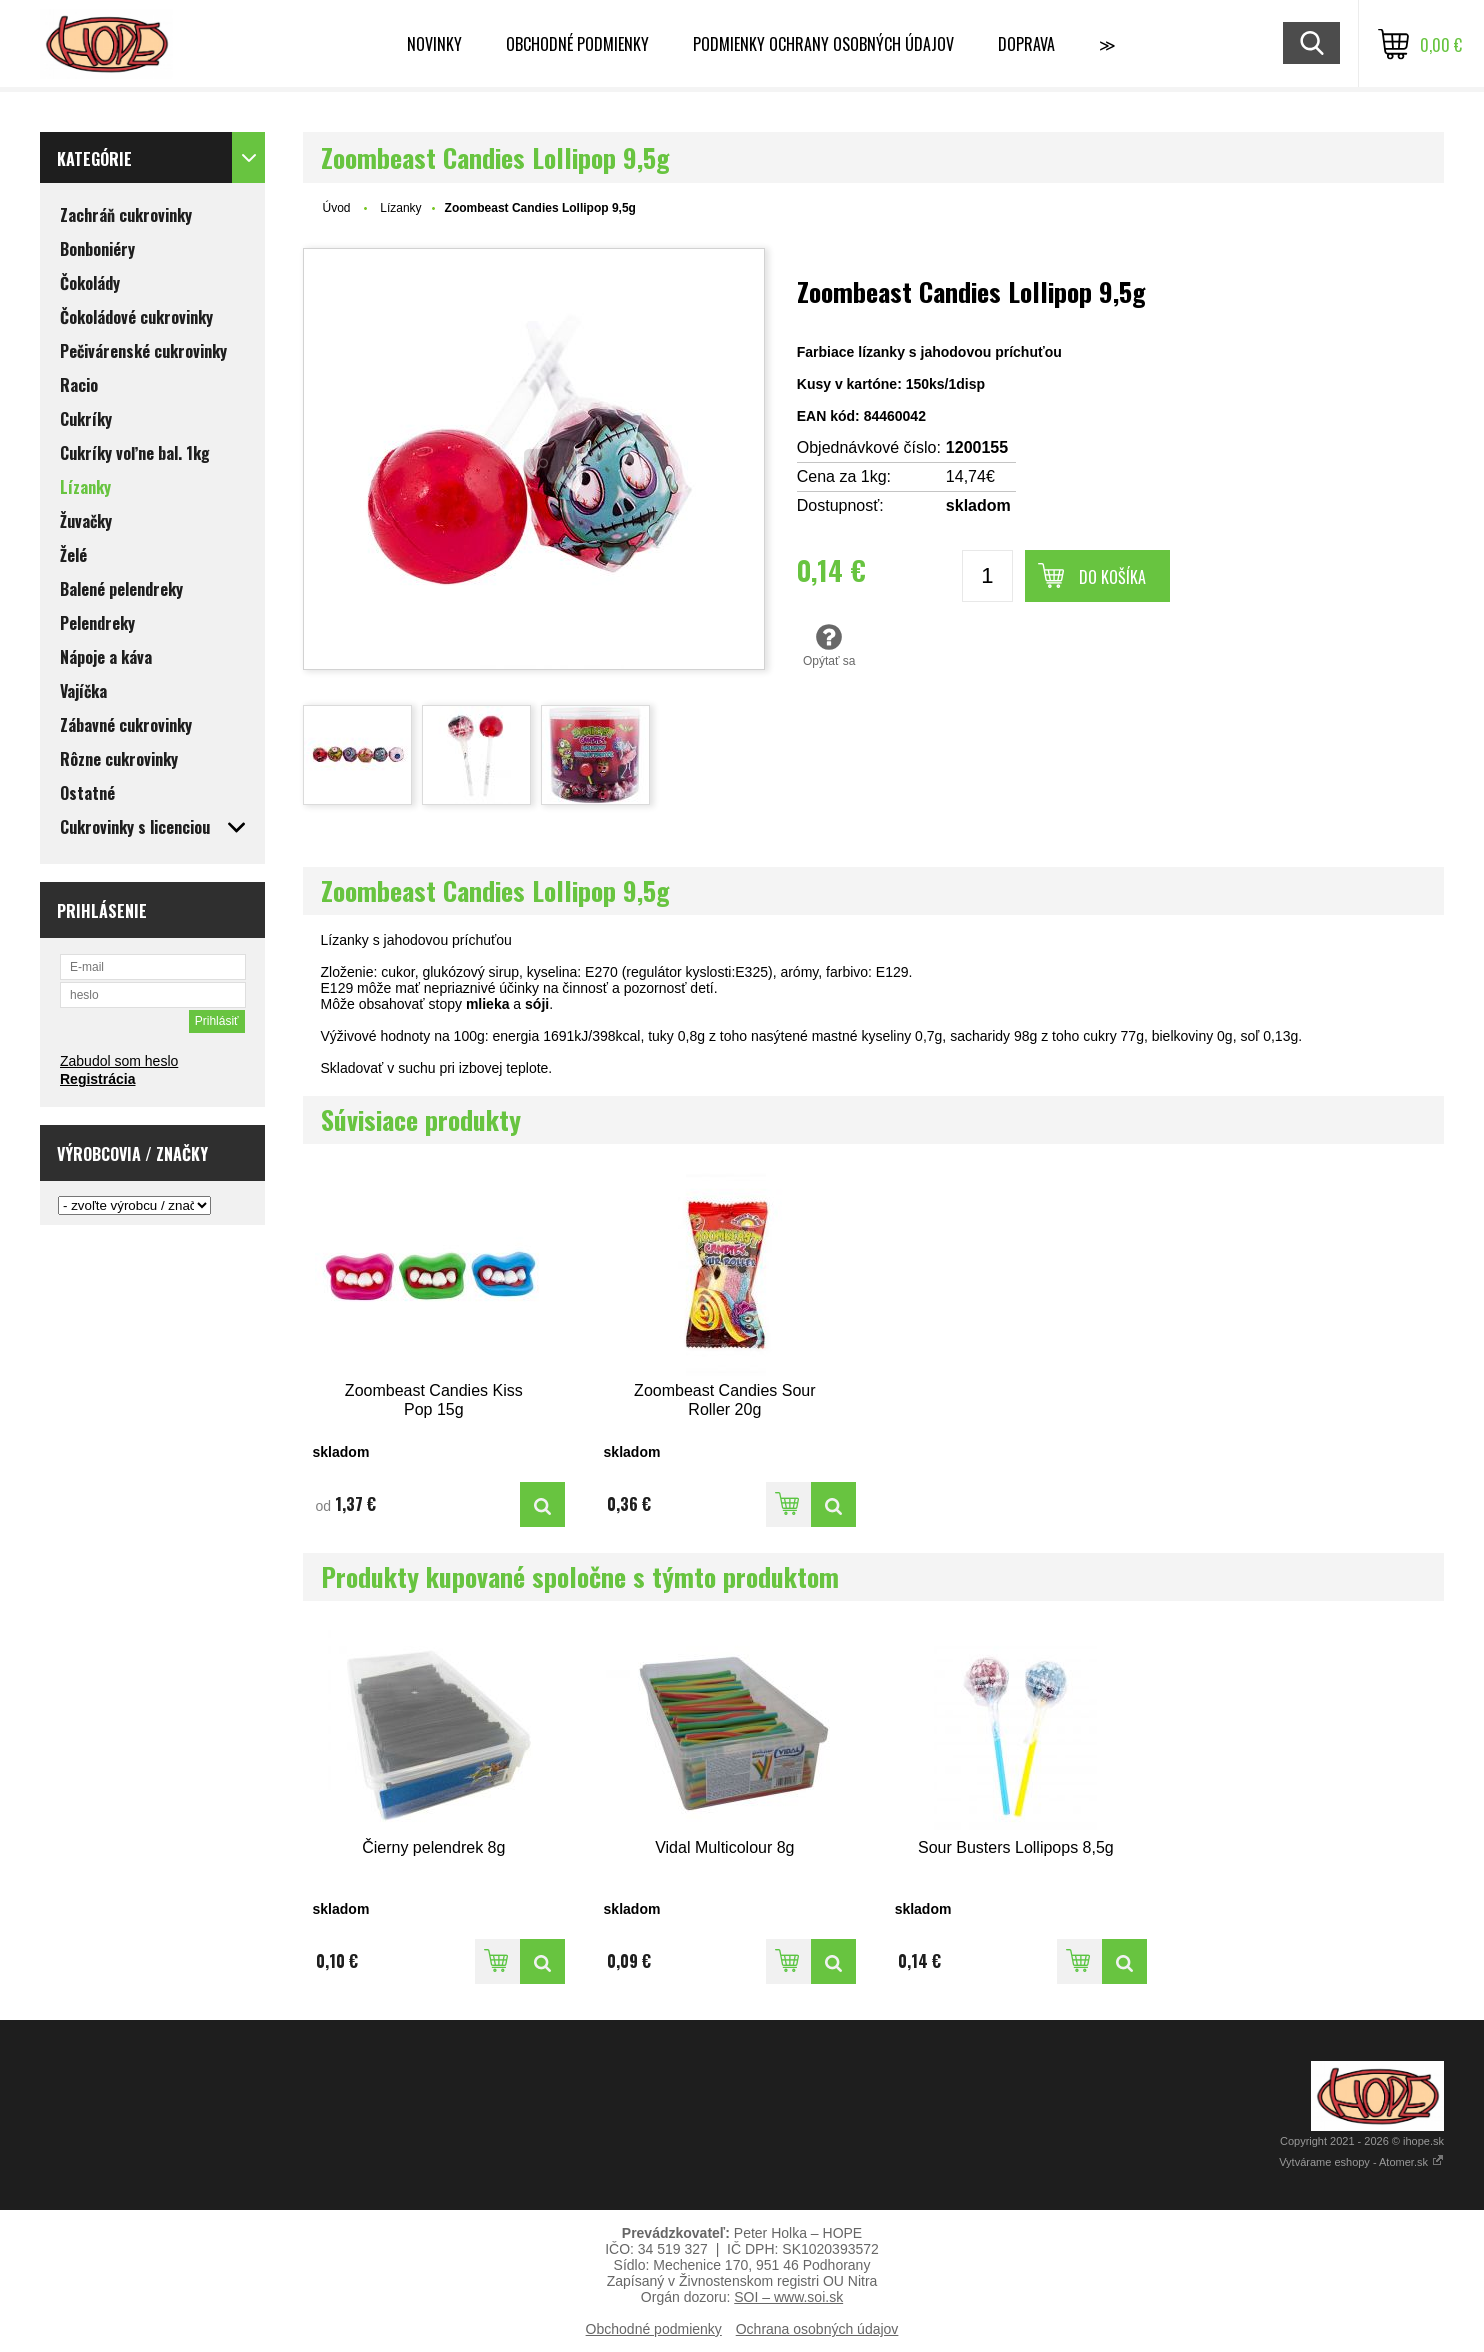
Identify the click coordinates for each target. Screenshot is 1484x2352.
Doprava (1026, 44)
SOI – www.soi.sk (788, 2297)
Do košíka (1112, 577)
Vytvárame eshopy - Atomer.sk (1361, 2162)
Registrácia (97, 1079)
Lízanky (400, 208)
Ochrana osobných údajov (817, 2329)
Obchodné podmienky (577, 44)
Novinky (434, 44)
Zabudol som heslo (119, 1061)
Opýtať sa (829, 645)
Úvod (337, 208)
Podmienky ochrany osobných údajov (823, 44)
